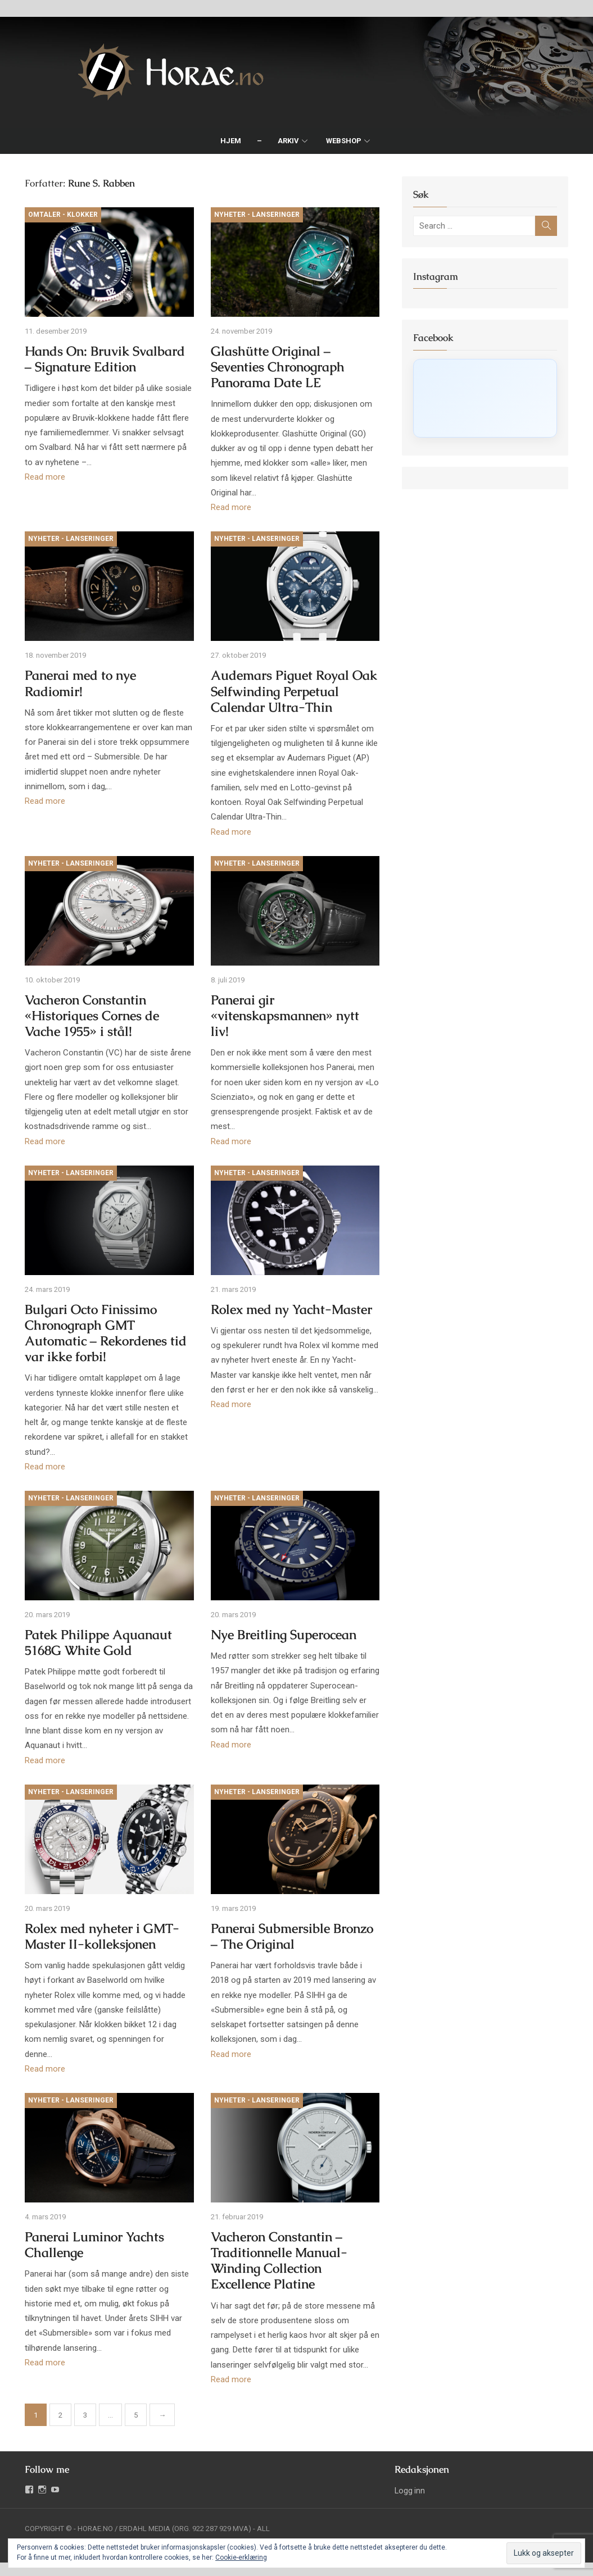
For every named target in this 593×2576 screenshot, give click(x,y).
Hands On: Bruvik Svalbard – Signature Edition (106, 361)
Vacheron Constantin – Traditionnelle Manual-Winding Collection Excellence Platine (278, 2257)
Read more (41, 479)
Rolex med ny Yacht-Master (290, 1316)
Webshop (343, 140)
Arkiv (288, 140)
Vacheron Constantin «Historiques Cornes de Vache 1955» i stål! (88, 1020)
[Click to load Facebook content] (488, 398)
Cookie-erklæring (241, 2557)
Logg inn (411, 2487)
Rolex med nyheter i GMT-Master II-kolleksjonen (98, 1946)
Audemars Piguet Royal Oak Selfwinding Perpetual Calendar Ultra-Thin (293, 694)
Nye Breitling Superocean (282, 1643)
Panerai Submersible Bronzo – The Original (291, 1946)
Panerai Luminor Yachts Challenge (91, 2241)
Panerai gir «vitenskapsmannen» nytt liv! (294, 1012)
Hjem (230, 140)
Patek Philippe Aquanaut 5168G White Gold (95, 1651)
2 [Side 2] (57, 2411)
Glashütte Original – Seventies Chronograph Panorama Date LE (276, 369)
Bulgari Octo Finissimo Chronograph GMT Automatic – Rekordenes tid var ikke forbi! (102, 1339)
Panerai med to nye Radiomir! (77, 687)
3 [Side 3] (82, 2411)
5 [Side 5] (132, 2411)
